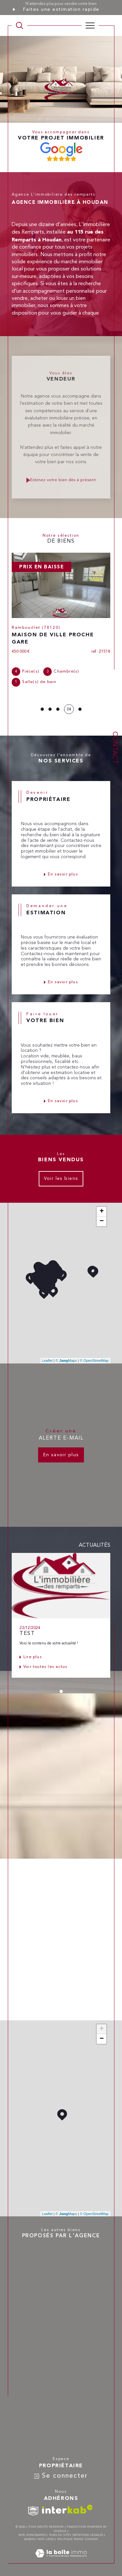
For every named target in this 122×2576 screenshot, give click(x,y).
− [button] (102, 1221)
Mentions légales (88, 2535)
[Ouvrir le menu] (90, 25)
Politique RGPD (69, 2539)
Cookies (91, 2539)
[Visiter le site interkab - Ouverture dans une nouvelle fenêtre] (67, 2509)
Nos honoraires (32, 2535)
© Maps (66, 1360)
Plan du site (59, 2535)
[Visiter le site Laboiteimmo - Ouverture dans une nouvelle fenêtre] (61, 2560)
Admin (29, 2539)
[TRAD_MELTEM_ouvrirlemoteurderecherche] (19, 25)
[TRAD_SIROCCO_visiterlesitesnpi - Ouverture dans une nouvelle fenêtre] (33, 2511)
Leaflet (47, 1360)
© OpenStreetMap (94, 1360)
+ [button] (102, 1211)
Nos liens (46, 2539)
